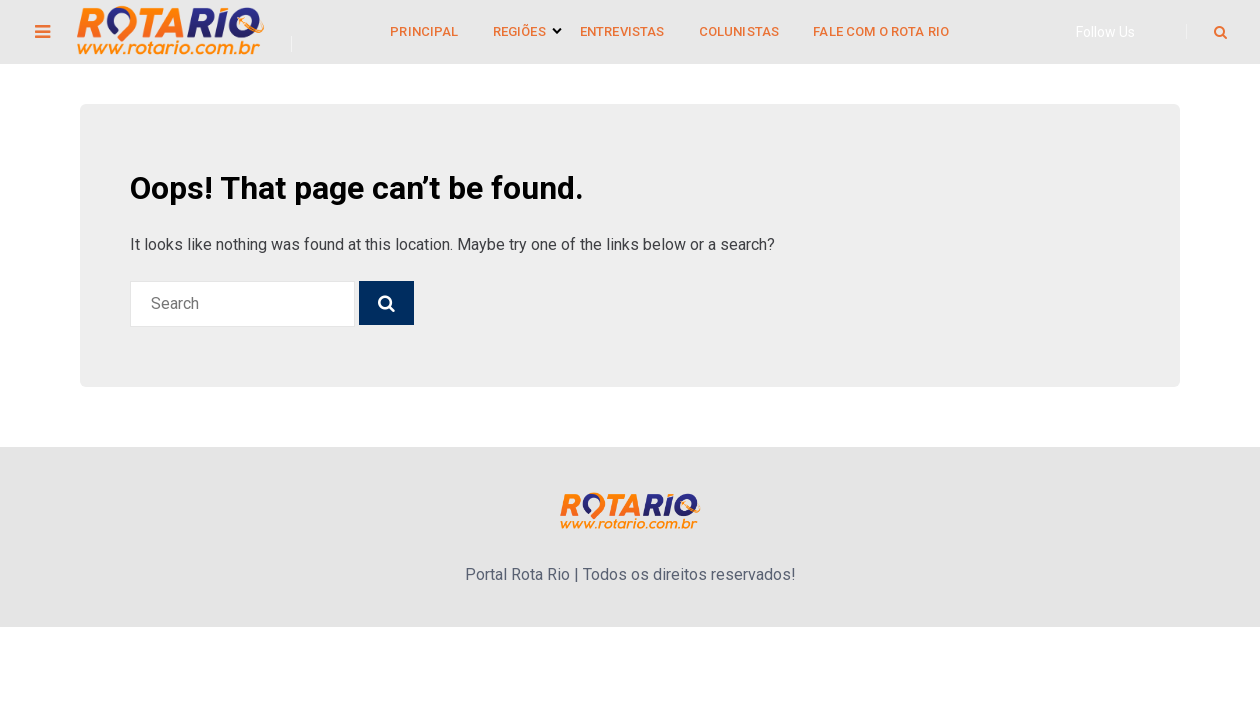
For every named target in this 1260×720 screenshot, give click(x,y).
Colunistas (739, 31)
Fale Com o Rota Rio (881, 31)
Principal (424, 31)
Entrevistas (622, 31)
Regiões (519, 31)
